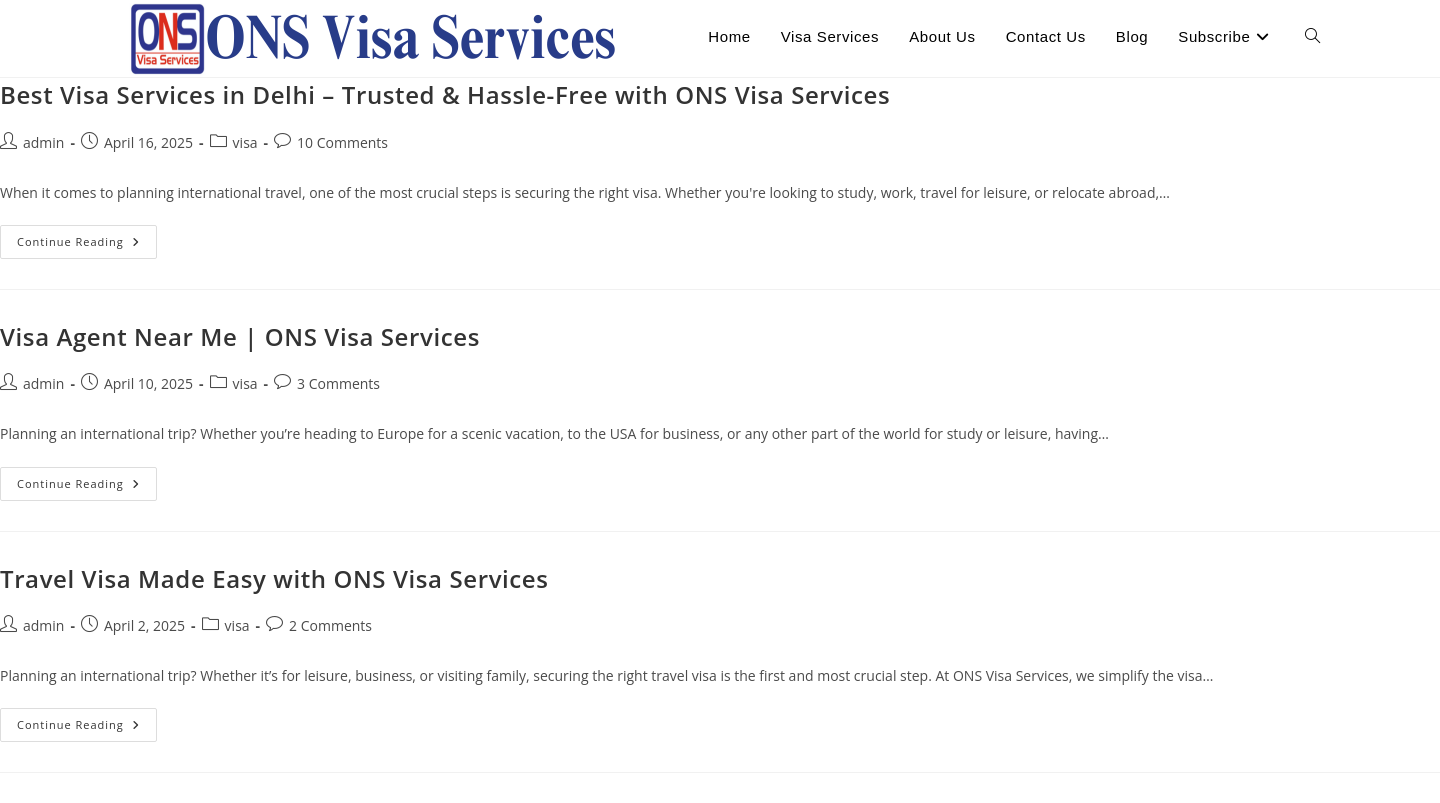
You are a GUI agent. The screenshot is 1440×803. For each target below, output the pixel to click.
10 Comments (342, 142)
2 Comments (330, 625)
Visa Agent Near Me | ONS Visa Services (240, 336)
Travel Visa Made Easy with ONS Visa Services (274, 578)
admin (43, 142)
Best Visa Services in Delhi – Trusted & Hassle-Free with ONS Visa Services (445, 94)
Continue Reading (87, 245)
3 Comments (338, 383)
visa (245, 142)
